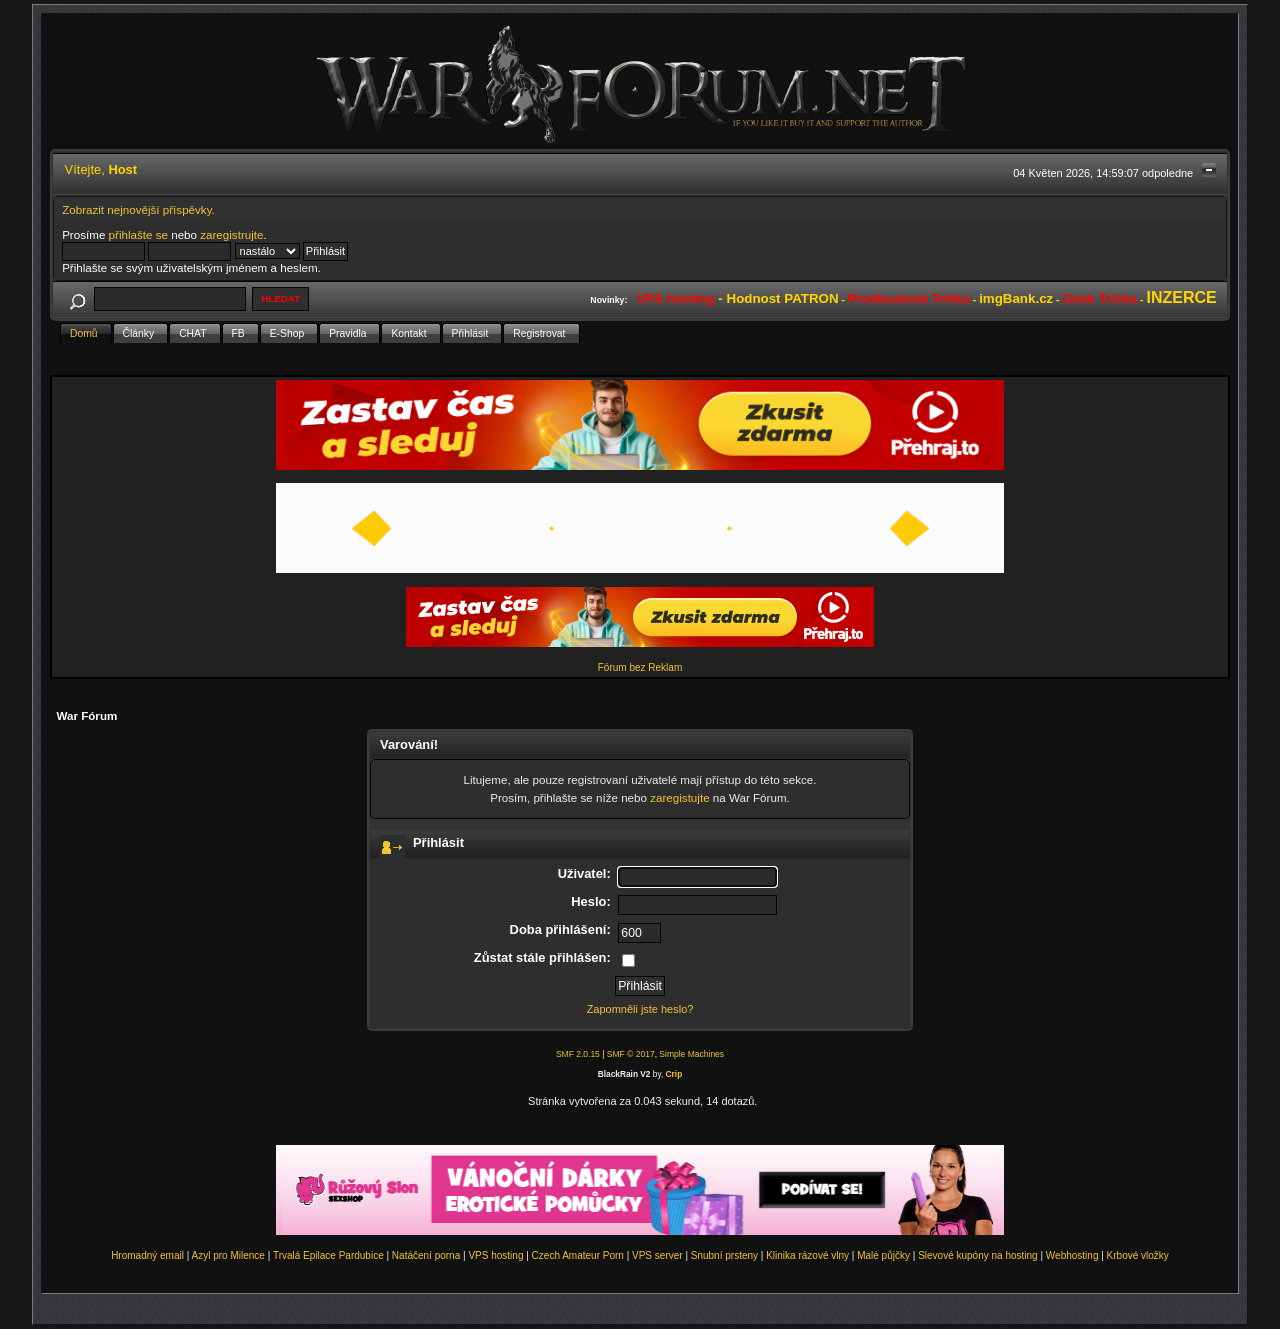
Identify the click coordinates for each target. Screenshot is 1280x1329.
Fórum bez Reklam (640, 667)
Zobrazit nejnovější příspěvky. (138, 209)
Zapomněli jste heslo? (640, 1009)
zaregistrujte (231, 234)
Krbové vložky (1138, 1255)
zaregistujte (679, 797)
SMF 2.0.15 (578, 1054)
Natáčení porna (426, 1255)
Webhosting (1072, 1255)
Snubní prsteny (724, 1255)
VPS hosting (495, 1255)
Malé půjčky (883, 1255)
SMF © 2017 (631, 1054)
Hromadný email (147, 1255)
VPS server (657, 1255)
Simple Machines (691, 1054)
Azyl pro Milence (228, 1255)
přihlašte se (138, 234)
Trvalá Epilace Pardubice (328, 1255)
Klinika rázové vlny (807, 1255)
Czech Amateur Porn (578, 1255)
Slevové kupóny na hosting (978, 1255)
